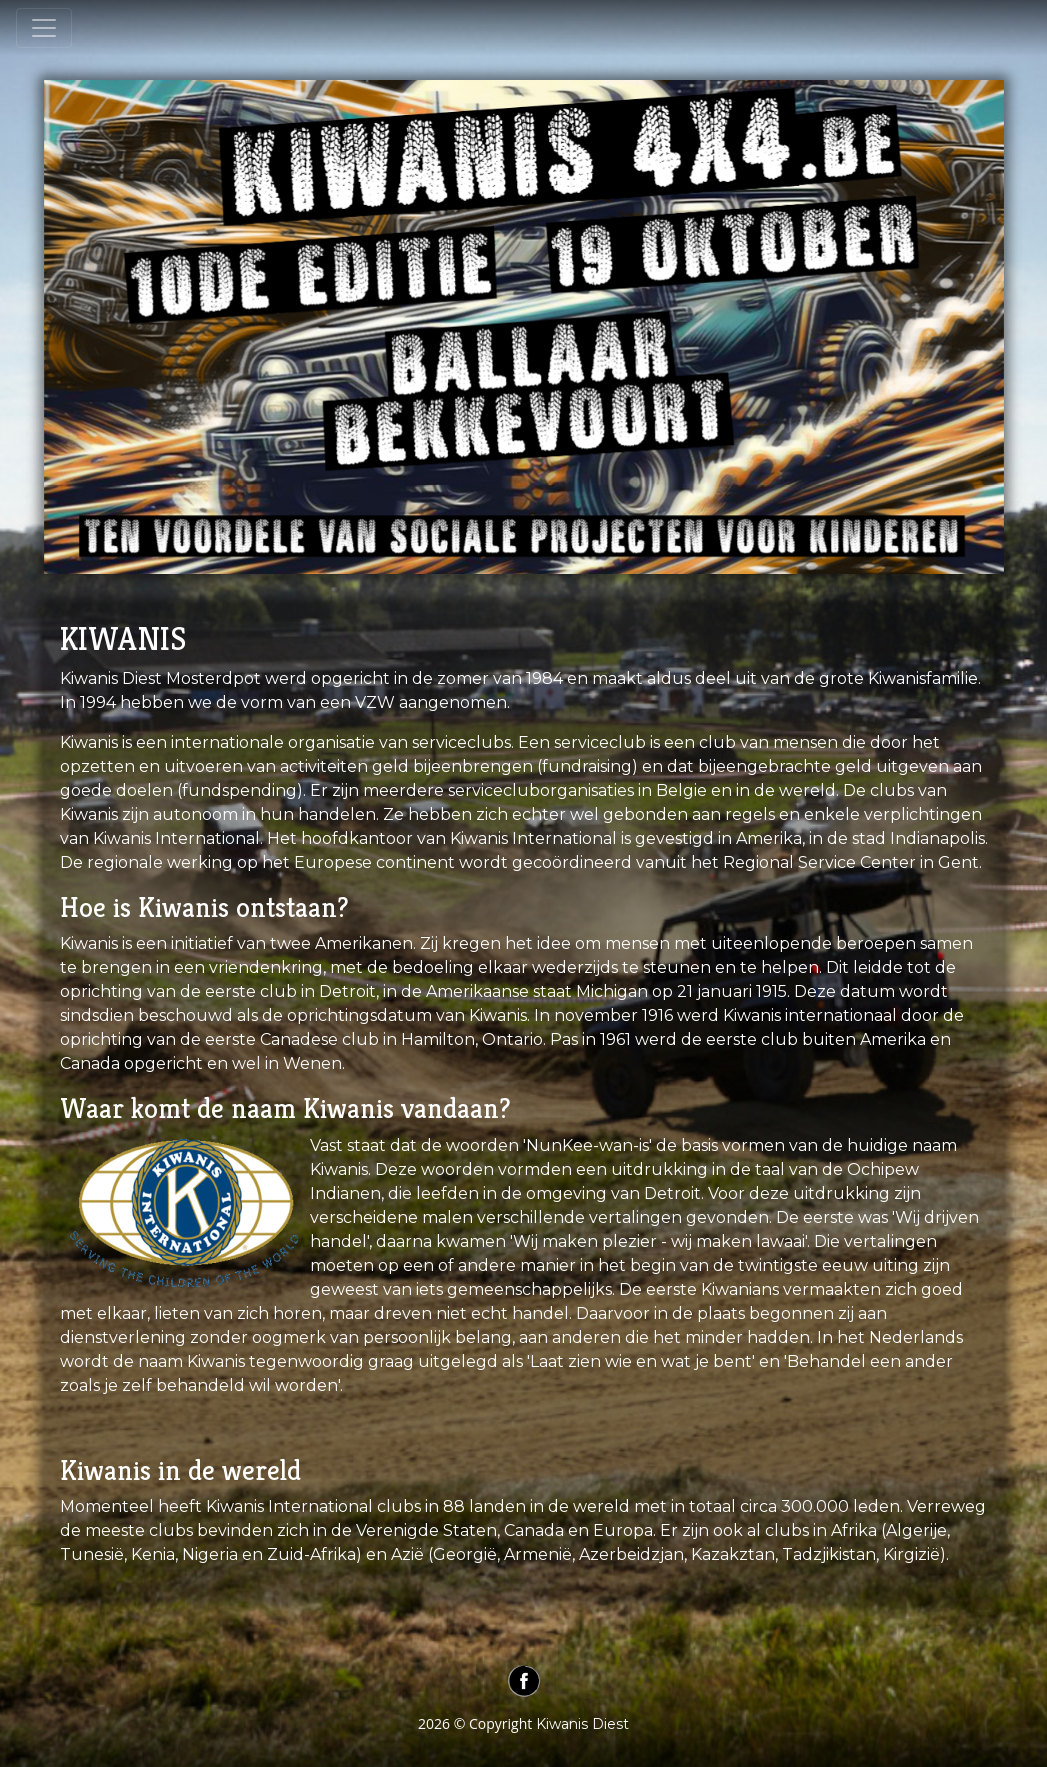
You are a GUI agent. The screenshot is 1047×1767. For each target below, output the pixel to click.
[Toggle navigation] (44, 28)
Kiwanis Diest (582, 1724)
